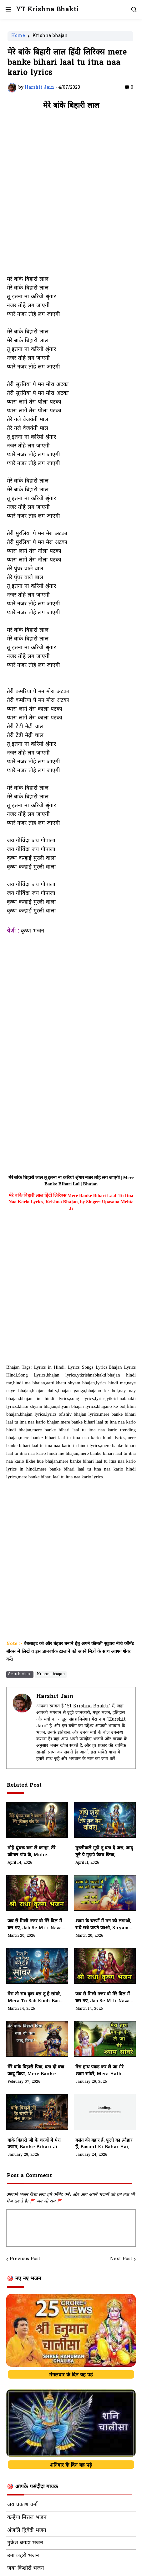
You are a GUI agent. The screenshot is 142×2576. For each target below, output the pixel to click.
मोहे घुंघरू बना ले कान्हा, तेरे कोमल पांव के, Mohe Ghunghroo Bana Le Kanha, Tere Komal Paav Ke (36, 1852)
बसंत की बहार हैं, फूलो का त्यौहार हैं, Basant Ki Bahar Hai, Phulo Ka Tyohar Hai (103, 2144)
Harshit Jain (55, 1696)
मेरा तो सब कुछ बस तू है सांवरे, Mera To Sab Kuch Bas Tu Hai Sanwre (34, 1998)
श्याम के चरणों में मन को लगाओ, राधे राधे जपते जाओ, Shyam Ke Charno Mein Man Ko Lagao (103, 1925)
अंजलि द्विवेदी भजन (26, 2530)
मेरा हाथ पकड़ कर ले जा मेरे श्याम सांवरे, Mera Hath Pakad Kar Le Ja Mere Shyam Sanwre (101, 2071)
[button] (8, 9)
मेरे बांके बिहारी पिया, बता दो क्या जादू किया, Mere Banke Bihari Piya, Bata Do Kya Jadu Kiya (36, 2071)
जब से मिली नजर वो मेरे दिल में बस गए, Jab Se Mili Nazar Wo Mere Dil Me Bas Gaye (103, 1998)
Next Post (121, 2259)
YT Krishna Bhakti (47, 9)
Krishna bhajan (50, 36)
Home (18, 36)
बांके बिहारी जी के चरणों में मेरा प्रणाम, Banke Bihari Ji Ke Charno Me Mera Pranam (36, 2144)
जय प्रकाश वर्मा (22, 2505)
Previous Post (25, 2259)
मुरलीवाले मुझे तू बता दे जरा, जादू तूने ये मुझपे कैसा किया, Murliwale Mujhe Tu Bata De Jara (104, 1852)
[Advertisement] (71, 196)
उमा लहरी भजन (23, 2556)
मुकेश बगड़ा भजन (25, 2543)
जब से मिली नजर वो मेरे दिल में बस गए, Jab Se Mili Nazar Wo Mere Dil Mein (36, 1925)
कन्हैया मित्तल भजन (26, 2517)
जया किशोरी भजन (25, 2568)
